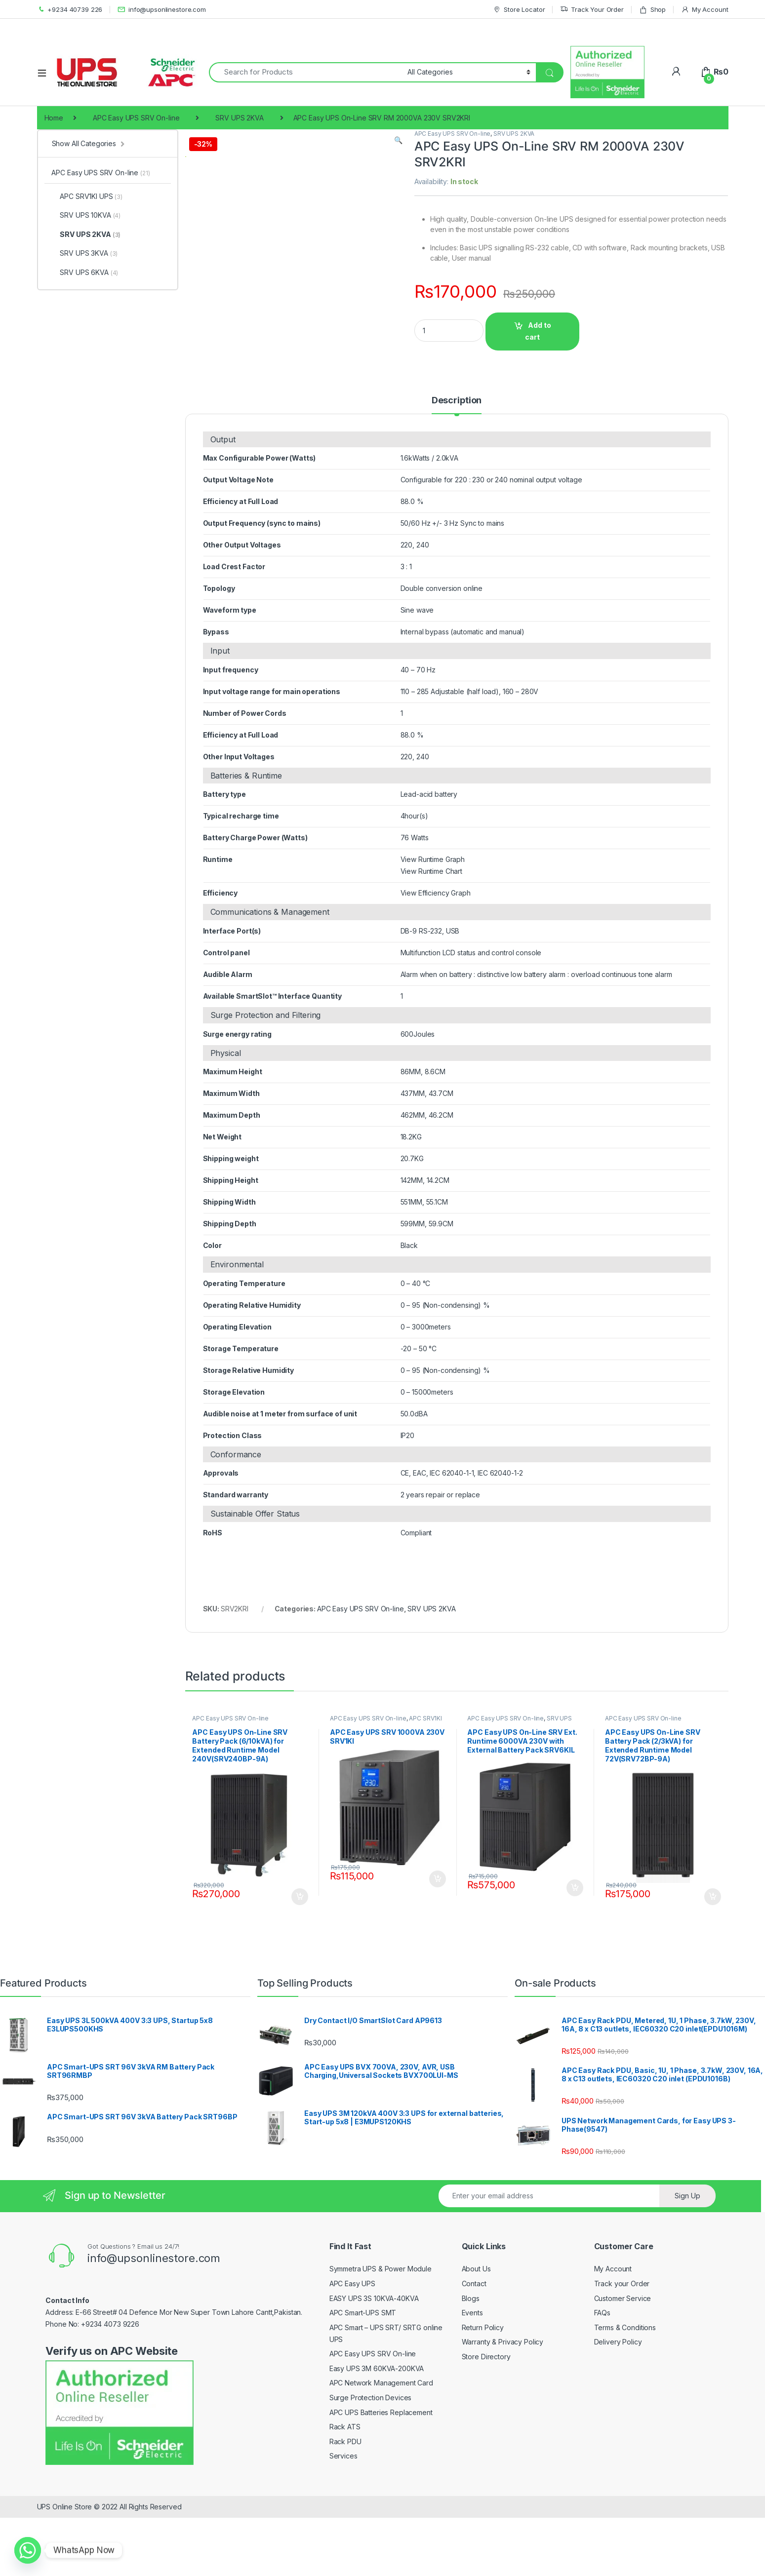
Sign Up (687, 2259)
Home (53, 118)
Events (472, 2376)
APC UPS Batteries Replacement (381, 2475)
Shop (652, 9)
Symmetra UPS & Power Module (380, 2332)
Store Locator (519, 9)
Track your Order (622, 2346)
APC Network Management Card (381, 2446)
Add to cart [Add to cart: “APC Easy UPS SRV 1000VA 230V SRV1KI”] (437, 1942)
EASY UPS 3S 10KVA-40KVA (374, 2361)
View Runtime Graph (433, 922)
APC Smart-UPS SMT (363, 2376)
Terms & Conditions (625, 2390)
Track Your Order (592, 9)
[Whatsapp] (27, 2550)
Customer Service (622, 2361)
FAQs (602, 2376)
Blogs (471, 2361)
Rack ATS (345, 2490)
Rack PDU (345, 2504)
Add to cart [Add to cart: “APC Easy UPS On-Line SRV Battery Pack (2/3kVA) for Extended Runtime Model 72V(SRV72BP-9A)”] (712, 1960)
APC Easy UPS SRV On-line (136, 118)
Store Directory (486, 2420)
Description (457, 463)
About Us (476, 2332)
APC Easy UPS (352, 2346)
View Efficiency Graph (436, 956)
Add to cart (538, 331)
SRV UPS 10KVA (86, 215)
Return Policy (483, 2390)
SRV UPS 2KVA (239, 118)
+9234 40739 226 (70, 9)
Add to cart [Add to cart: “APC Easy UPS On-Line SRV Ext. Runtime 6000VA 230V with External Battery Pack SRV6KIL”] (574, 1951)
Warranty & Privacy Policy (503, 2405)
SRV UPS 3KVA (84, 253)
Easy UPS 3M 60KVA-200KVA (376, 2431)
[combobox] (306, 72)
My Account (704, 9)
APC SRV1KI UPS (86, 196)
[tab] (457, 467)
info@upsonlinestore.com (162, 9)
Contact (474, 2346)
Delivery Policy (618, 2405)
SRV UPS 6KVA (84, 272)
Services (343, 2519)
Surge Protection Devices (370, 2461)
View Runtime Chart (431, 934)
